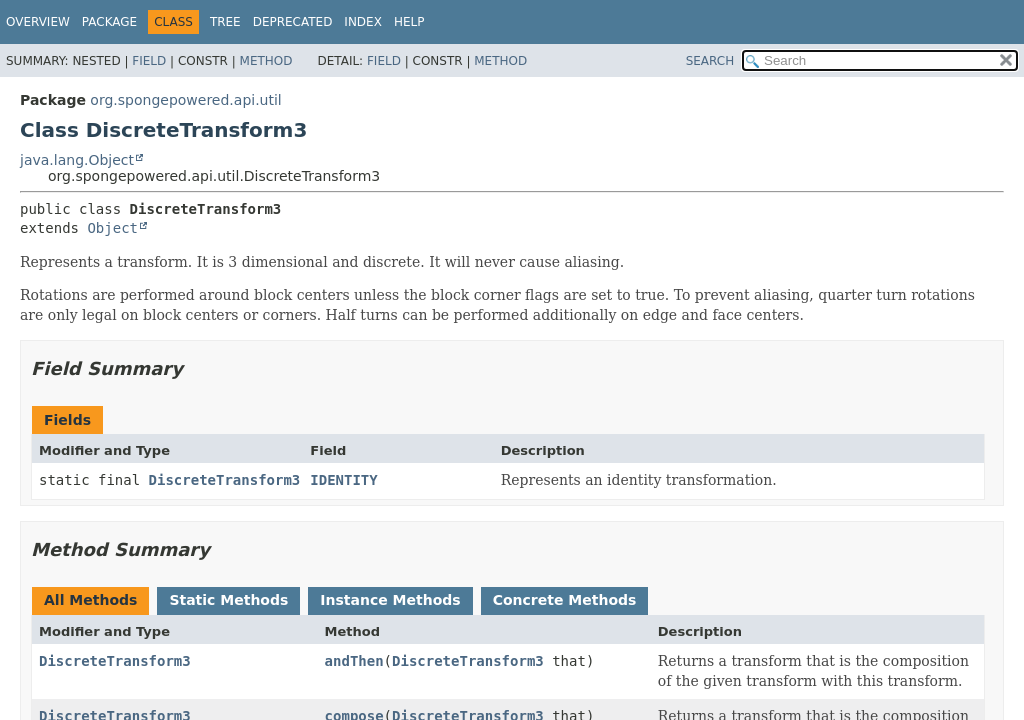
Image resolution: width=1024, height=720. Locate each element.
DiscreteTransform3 (225, 480)
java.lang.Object (77, 160)
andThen (354, 661)
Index (363, 22)
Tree (225, 22)
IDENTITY (343, 480)
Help (409, 22)
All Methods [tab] (90, 600)
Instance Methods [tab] (390, 600)
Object (112, 228)
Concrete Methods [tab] (565, 600)
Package (109, 22)
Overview (38, 22)
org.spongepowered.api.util (185, 100)
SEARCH (710, 61)
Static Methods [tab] (228, 600)
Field (149, 61)
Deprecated (293, 22)
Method (266, 61)
